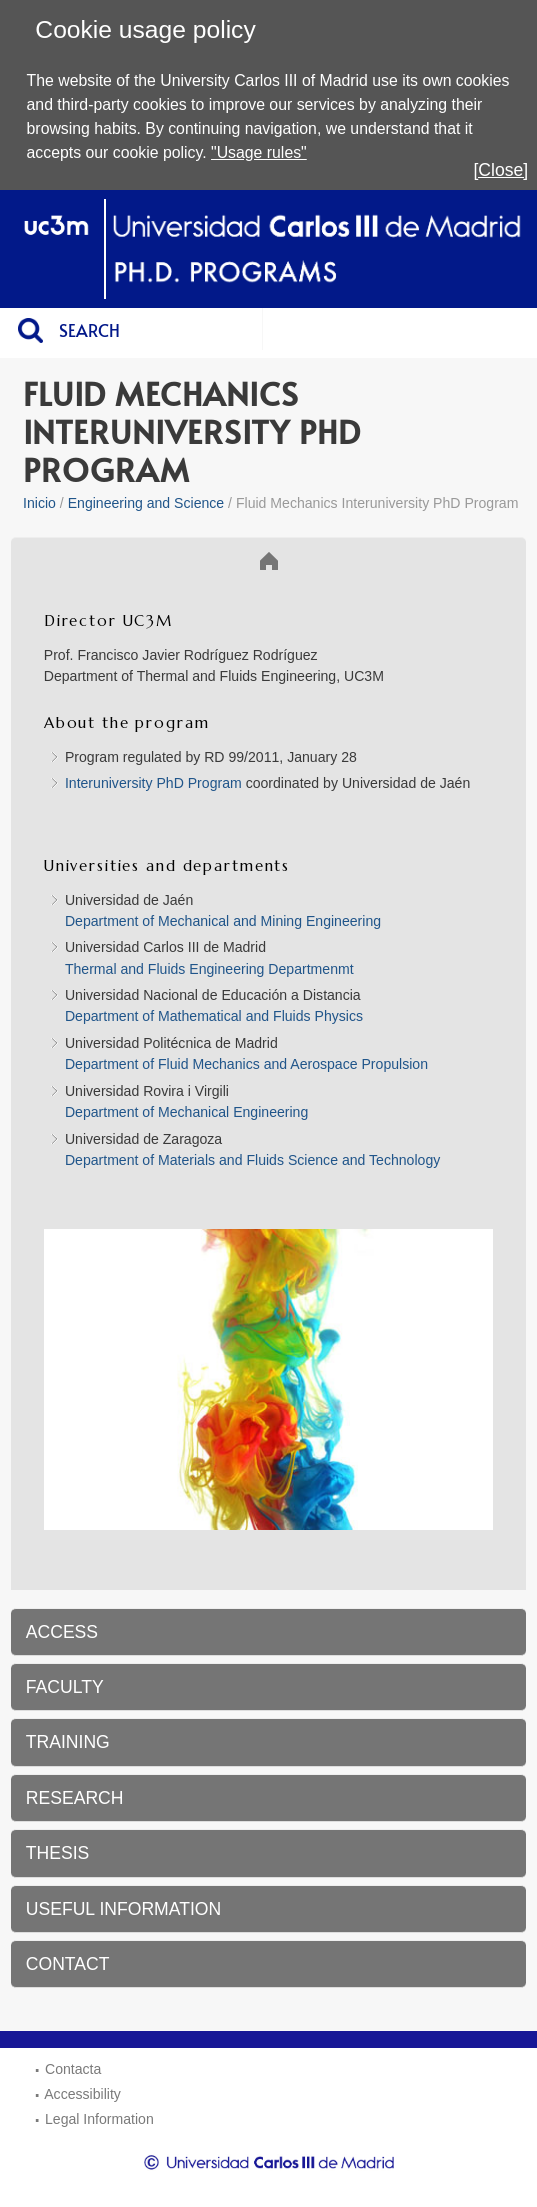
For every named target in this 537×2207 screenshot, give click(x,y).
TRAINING (68, 1742)
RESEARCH (75, 1798)
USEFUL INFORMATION (124, 1909)
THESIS (58, 1853)
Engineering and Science (146, 503)
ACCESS (62, 1632)
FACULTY (65, 1687)
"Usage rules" (259, 152)
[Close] (500, 170)
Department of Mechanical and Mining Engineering (223, 921)
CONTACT (68, 1964)
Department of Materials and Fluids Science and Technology (254, 1160)
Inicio (39, 503)
